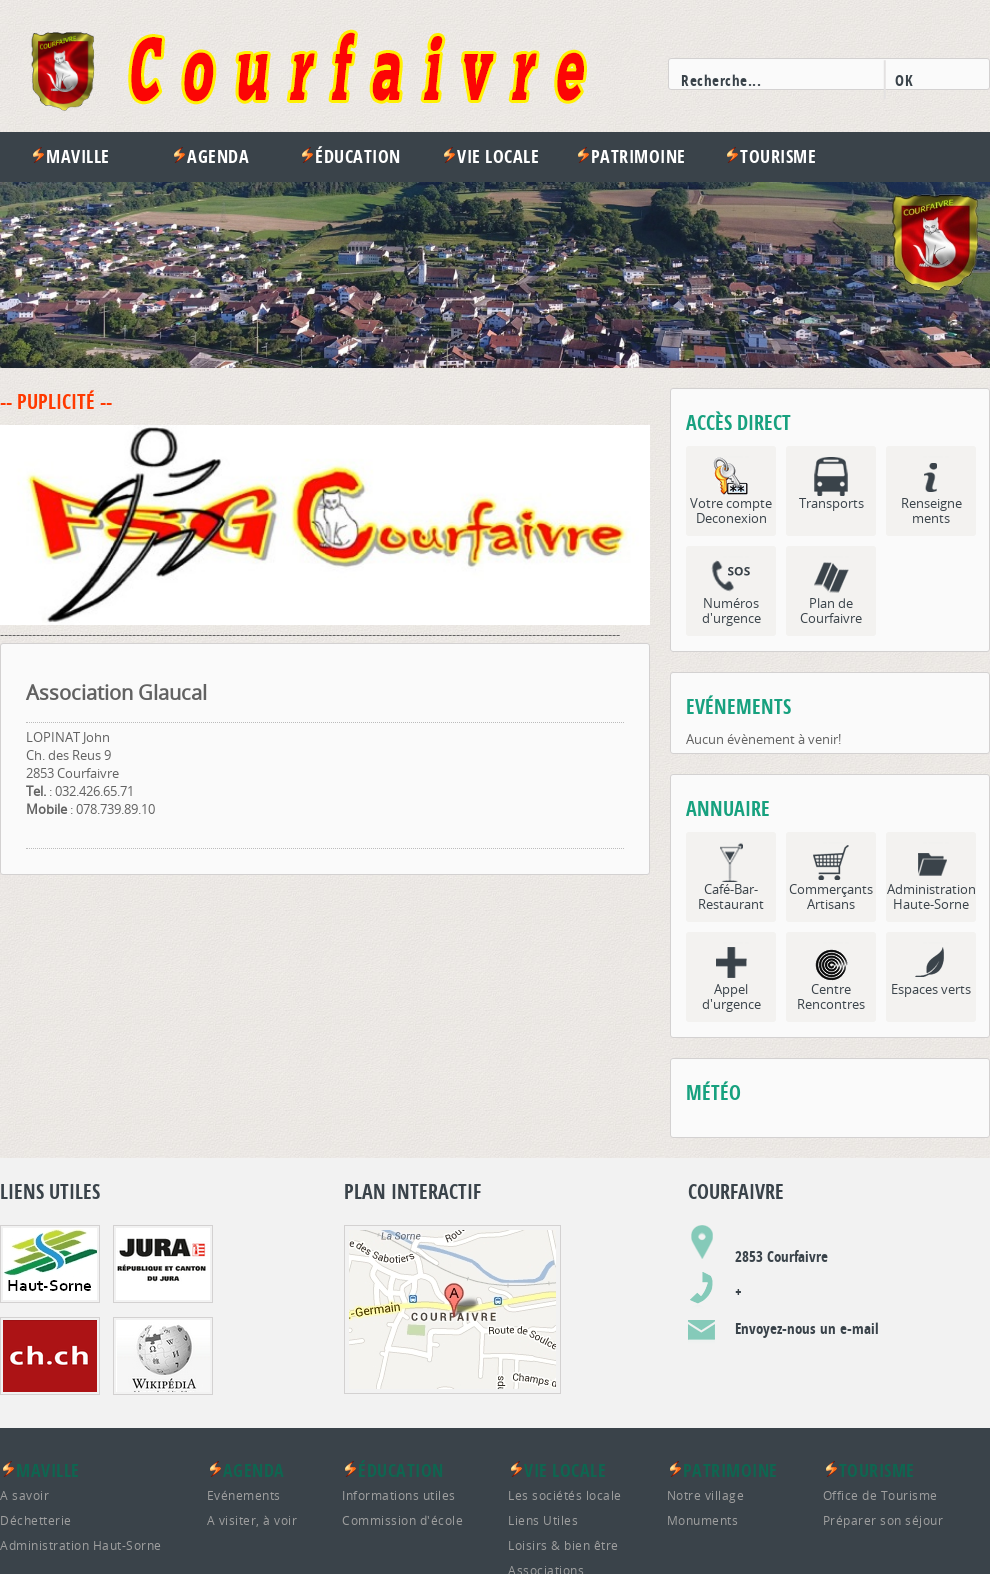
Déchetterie (36, 1520)
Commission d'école (402, 1520)
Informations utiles (399, 1495)
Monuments (703, 1520)
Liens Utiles (543, 1520)
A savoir (24, 1495)
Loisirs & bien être (563, 1545)
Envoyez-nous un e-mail (807, 1328)
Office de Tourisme (880, 1495)
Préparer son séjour (883, 1520)
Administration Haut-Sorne (81, 1545)
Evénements (244, 1495)
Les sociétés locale (565, 1495)
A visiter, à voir (252, 1520)
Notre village (706, 1495)
